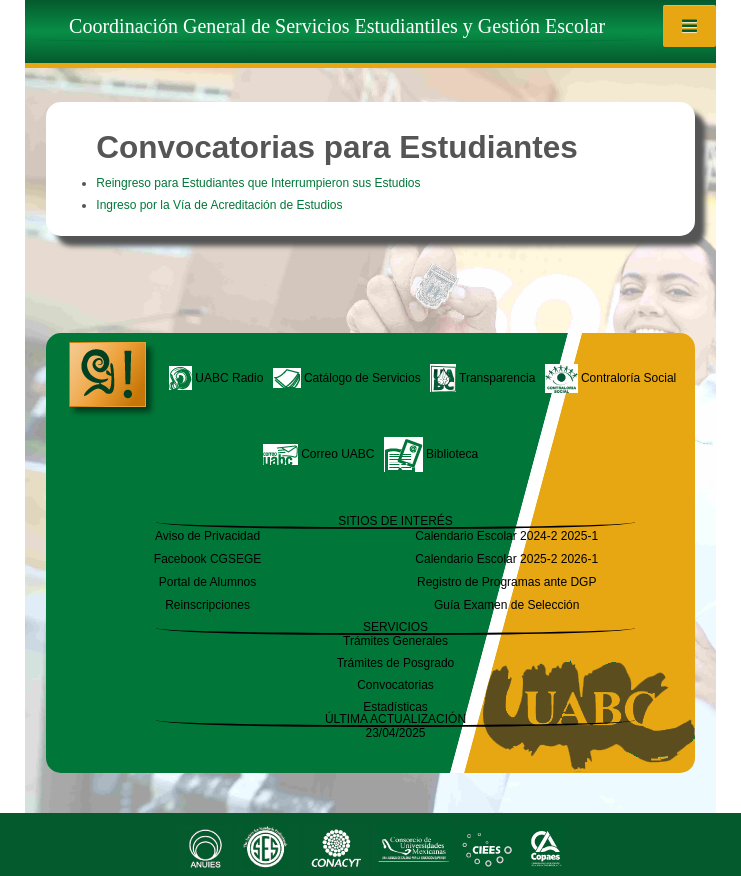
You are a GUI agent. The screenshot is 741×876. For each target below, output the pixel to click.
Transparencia (482, 378)
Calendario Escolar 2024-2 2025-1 (506, 536)
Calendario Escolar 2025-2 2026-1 (506, 559)
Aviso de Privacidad (207, 536)
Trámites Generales (395, 641)
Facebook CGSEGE (207, 559)
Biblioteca (431, 454)
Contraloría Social (611, 378)
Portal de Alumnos (207, 582)
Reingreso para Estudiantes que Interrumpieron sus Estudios (258, 183)
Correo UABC (319, 454)
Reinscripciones (207, 605)
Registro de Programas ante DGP (506, 582)
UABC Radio (216, 378)
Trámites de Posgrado (396, 663)
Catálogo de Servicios (347, 378)
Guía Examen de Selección (506, 605)
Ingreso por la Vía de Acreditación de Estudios (219, 205)
